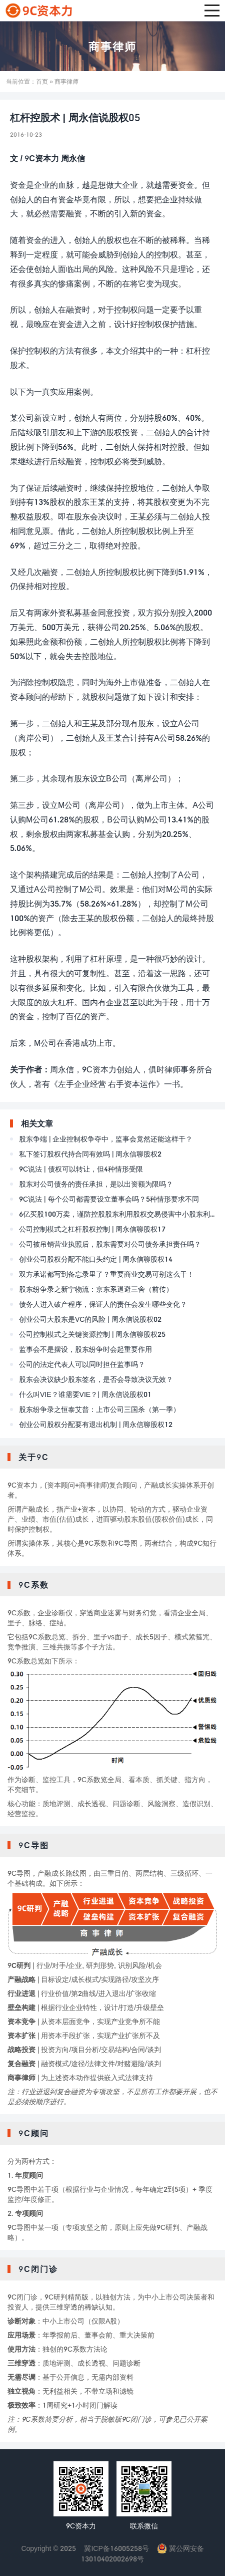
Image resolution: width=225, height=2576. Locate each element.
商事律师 (112, 46)
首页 (42, 81)
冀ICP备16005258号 (116, 2548)
